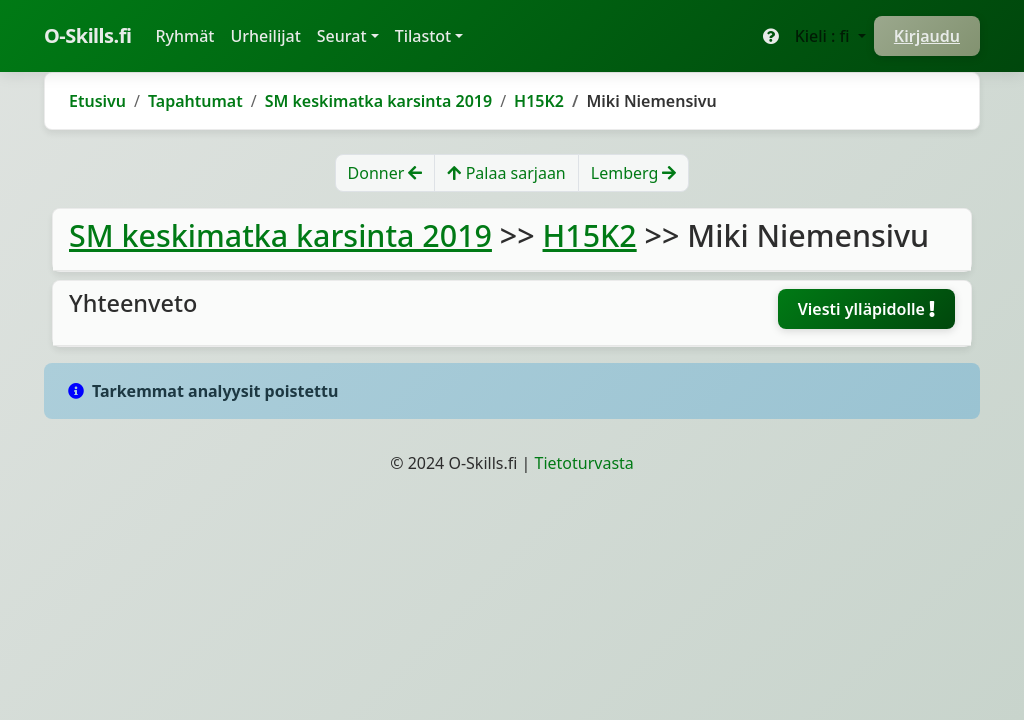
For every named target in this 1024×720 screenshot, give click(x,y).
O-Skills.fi (87, 35)
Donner (385, 173)
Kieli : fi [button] (824, 36)
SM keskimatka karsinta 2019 (379, 101)
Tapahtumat (195, 101)
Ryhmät (188, 35)
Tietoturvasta (584, 463)
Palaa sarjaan (506, 173)
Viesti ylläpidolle (866, 309)
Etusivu (97, 101)
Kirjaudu (927, 36)
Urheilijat (265, 36)
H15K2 (539, 101)
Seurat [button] (342, 36)
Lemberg (634, 173)
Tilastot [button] (423, 36)
